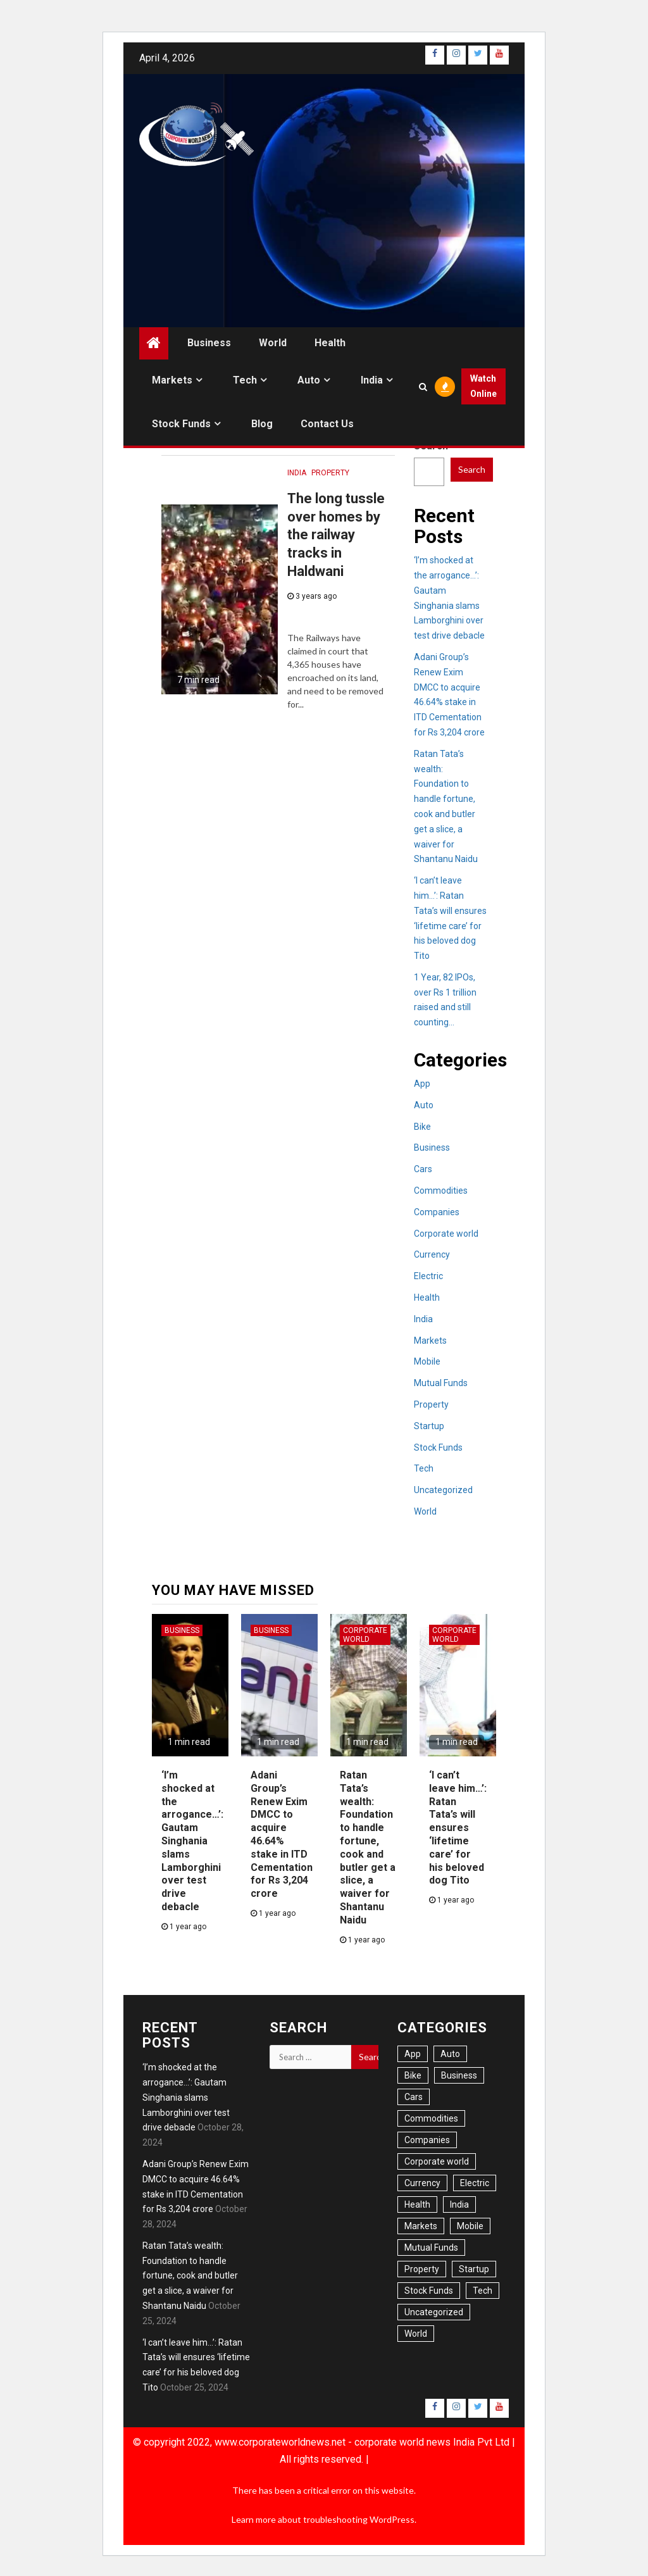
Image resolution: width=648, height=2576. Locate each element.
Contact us (327, 424)
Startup (429, 1426)
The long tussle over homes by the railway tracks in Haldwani (336, 534)
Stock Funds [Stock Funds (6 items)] (428, 2290)
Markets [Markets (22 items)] (420, 2226)
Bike (422, 1127)
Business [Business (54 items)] (459, 2075)
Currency (432, 1254)
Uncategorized (443, 1490)
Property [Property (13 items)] (421, 2269)
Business (209, 343)
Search (471, 469)
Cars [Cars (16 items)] (413, 2097)
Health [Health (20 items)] (417, 2204)
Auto (308, 380)
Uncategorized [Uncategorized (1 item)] (433, 2312)
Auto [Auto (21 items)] (450, 2054)
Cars (423, 1169)
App (422, 1084)
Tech (245, 380)
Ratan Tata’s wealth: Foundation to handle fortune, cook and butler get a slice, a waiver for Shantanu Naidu (190, 2276)
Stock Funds (181, 424)
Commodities (441, 1190)
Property (330, 472)
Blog (262, 424)
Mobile (427, 1361)
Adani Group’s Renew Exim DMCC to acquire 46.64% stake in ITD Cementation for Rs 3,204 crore (282, 1834)
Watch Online (483, 386)
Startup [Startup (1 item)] (474, 2269)
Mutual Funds (441, 1383)
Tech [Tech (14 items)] (482, 2290)
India (372, 380)
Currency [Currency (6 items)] (422, 2183)
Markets (172, 380)
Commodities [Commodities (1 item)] (431, 2118)
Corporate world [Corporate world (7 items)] (436, 2161)
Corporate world (446, 1234)
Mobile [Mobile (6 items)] (470, 2226)
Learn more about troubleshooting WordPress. (324, 2519)
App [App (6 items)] (412, 2054)
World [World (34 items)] (415, 2334)
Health (330, 343)
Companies (436, 1212)
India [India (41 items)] (459, 2204)
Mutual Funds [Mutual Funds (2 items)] (431, 2247)
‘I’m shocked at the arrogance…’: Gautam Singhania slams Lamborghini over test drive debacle (192, 1841)
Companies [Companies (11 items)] (427, 2140)
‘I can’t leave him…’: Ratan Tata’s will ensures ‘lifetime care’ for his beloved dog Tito (458, 1827)
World (273, 343)
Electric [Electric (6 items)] (474, 2183)
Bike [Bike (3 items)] (412, 2075)
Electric (428, 1276)
